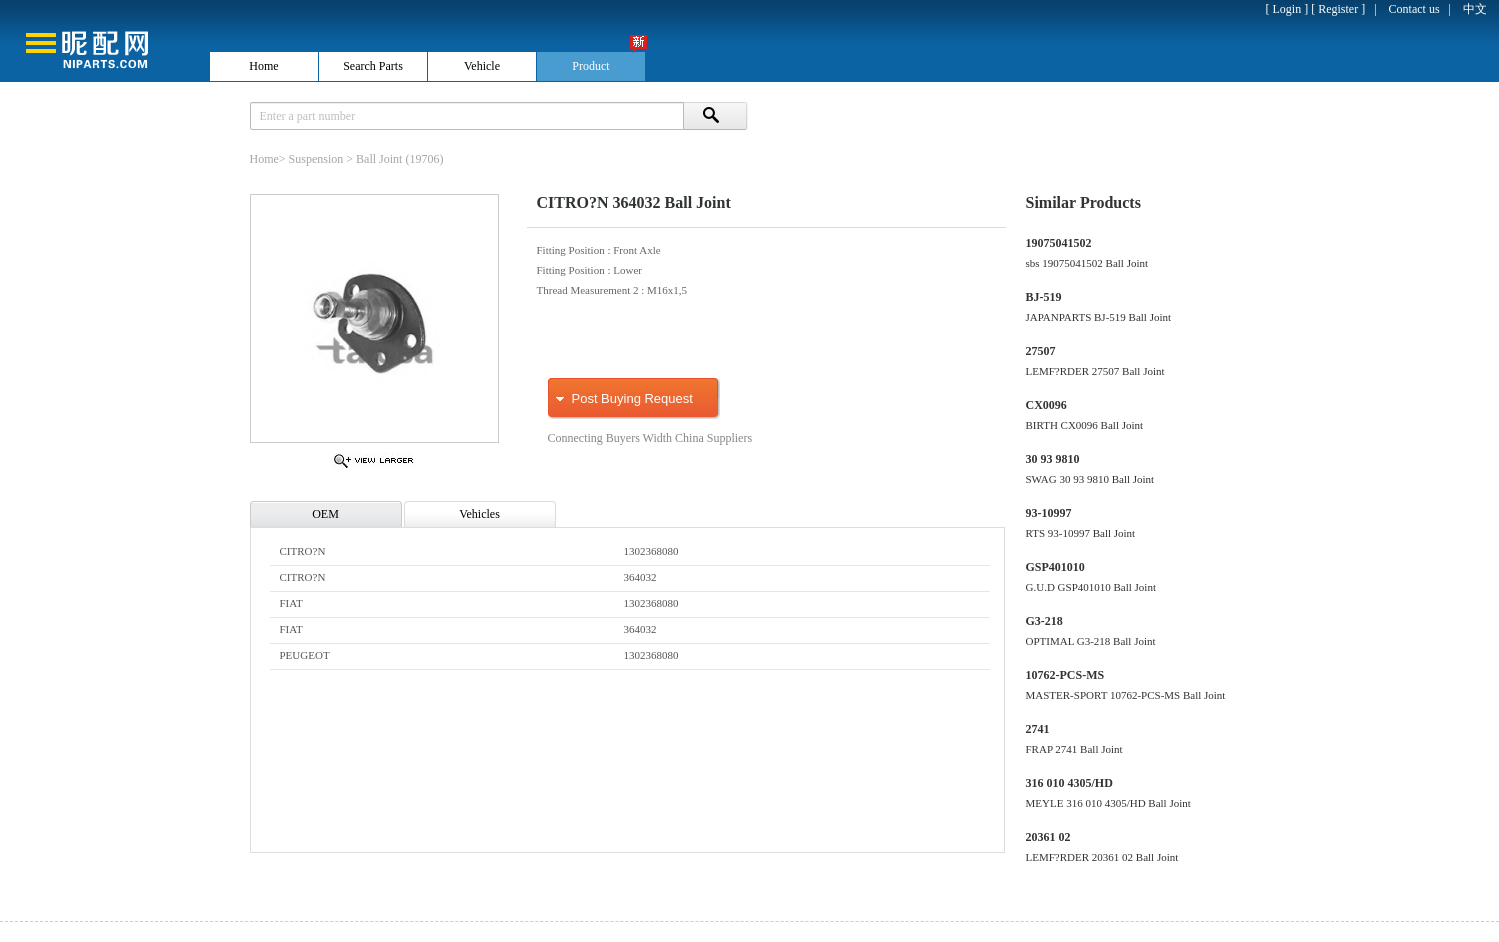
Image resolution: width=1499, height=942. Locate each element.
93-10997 (1049, 513)
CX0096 (1046, 405)
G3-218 (1044, 621)
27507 (1041, 351)
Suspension (316, 159)
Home (264, 159)
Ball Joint (379, 159)
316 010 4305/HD (1069, 783)
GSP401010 (1055, 567)
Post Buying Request (632, 398)
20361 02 (1048, 837)
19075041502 (1059, 243)
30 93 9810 (1053, 459)
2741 (1038, 729)
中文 (1475, 9)
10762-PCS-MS (1065, 675)
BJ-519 (1044, 297)
